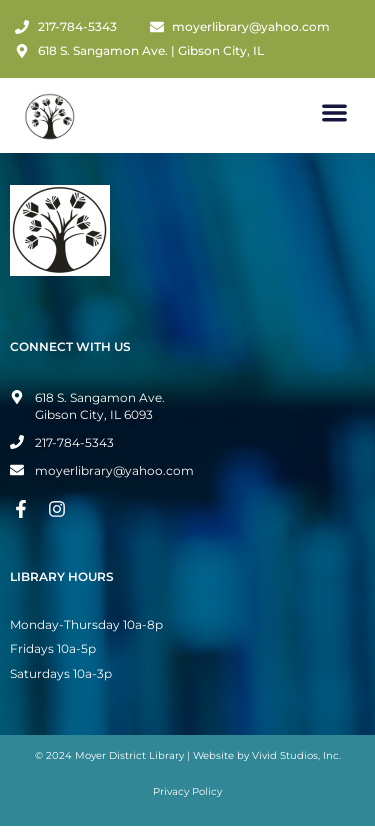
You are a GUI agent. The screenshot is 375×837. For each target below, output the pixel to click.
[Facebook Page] (24, 509)
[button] (335, 112)
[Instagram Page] (60, 509)
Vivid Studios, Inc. (296, 755)
